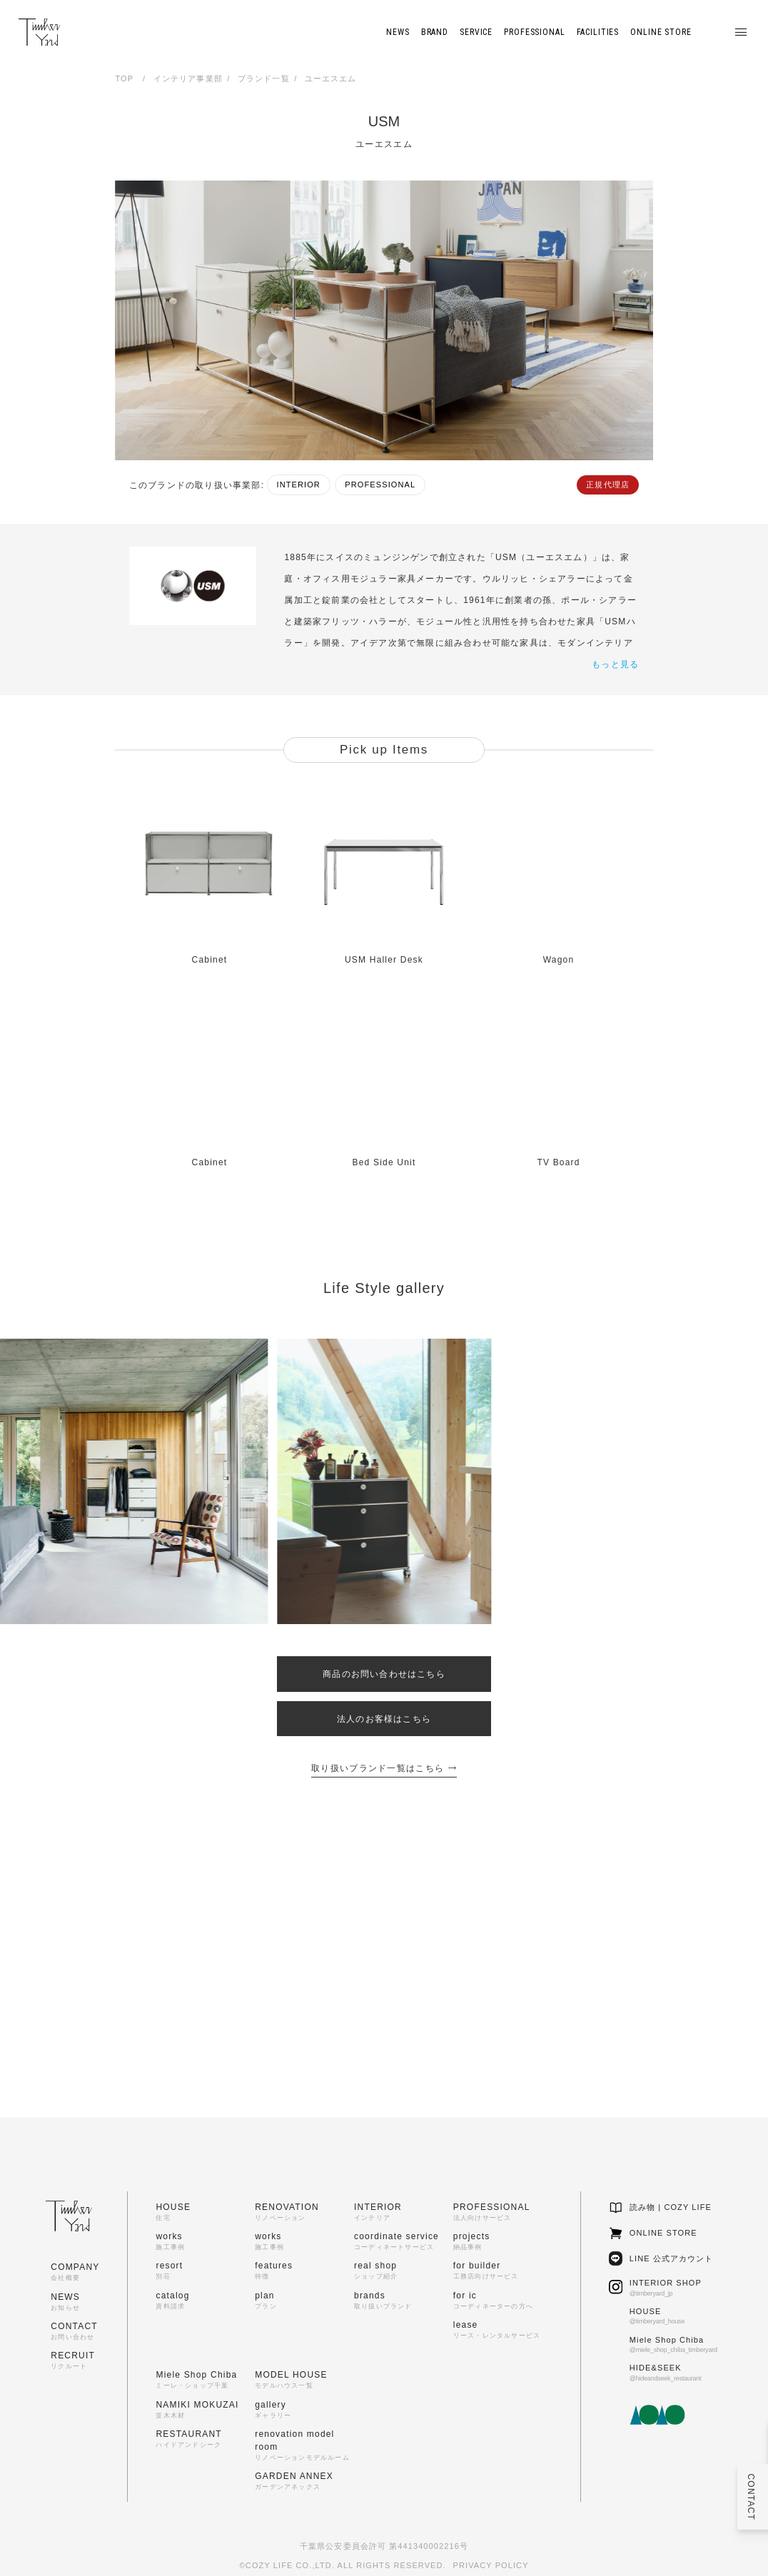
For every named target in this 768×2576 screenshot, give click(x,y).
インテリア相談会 (524, 1943)
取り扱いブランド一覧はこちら (384, 1768)
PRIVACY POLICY (491, 2565)
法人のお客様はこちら (384, 1719)
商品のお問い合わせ (524, 2026)
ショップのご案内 (524, 1984)
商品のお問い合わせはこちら (384, 1674)
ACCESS (163, 2053)
